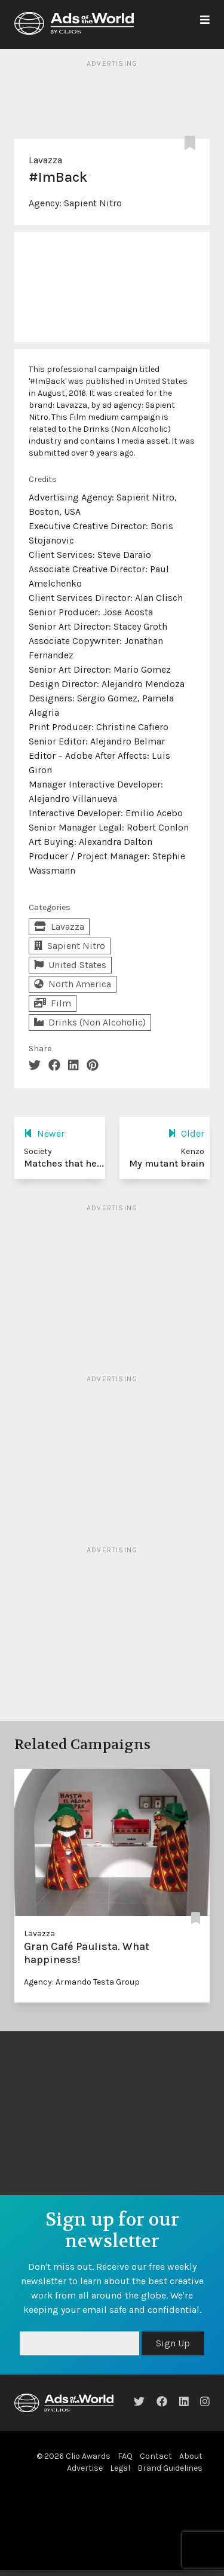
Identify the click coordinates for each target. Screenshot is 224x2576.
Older (186, 1133)
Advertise (85, 2468)
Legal (120, 2468)
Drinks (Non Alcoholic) (90, 1022)
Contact (156, 2456)
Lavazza (45, 160)
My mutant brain (166, 1163)
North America (72, 984)
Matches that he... (64, 1163)
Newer (44, 1133)
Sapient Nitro (93, 203)
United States (70, 964)
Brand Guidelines (169, 2468)
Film (52, 1003)
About (190, 2456)
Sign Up (173, 2343)
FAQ (125, 2456)
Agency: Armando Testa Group (82, 1982)
